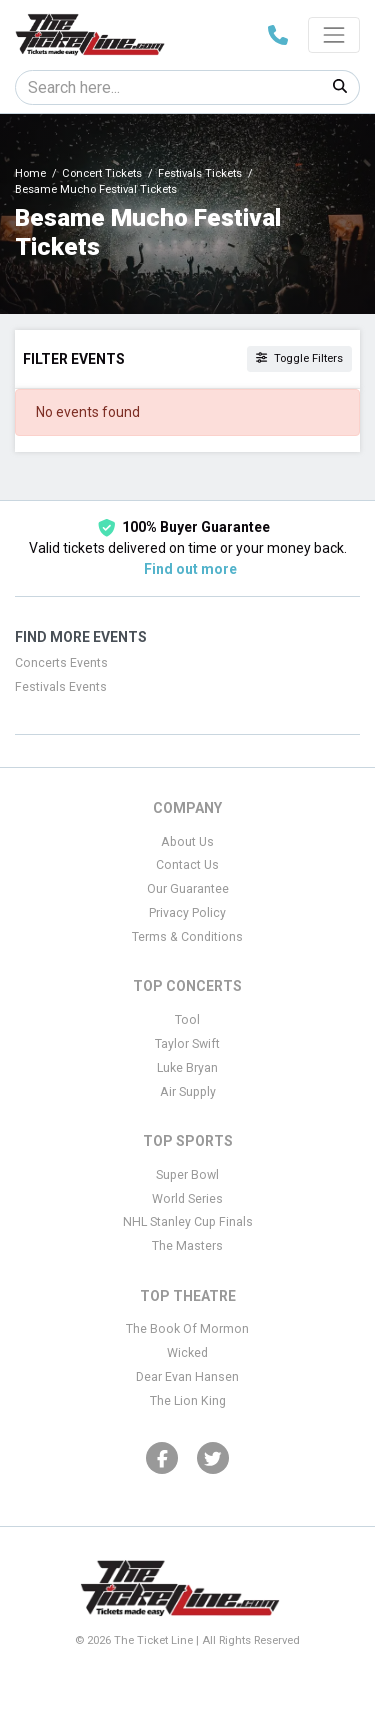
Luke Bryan (187, 1068)
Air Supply (188, 1092)
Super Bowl (187, 1175)
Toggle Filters (299, 358)
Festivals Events (61, 687)
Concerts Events (61, 663)
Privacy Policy (187, 913)
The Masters (187, 1246)
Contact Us (187, 865)
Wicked (187, 1353)
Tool (187, 1020)
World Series (187, 1199)
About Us (187, 842)
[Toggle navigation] (334, 35)
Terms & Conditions (187, 937)
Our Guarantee (188, 889)
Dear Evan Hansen (187, 1377)
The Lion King (188, 1401)
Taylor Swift (187, 1044)
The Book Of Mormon (187, 1329)
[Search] (168, 87)
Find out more (190, 569)
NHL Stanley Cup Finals (188, 1222)
